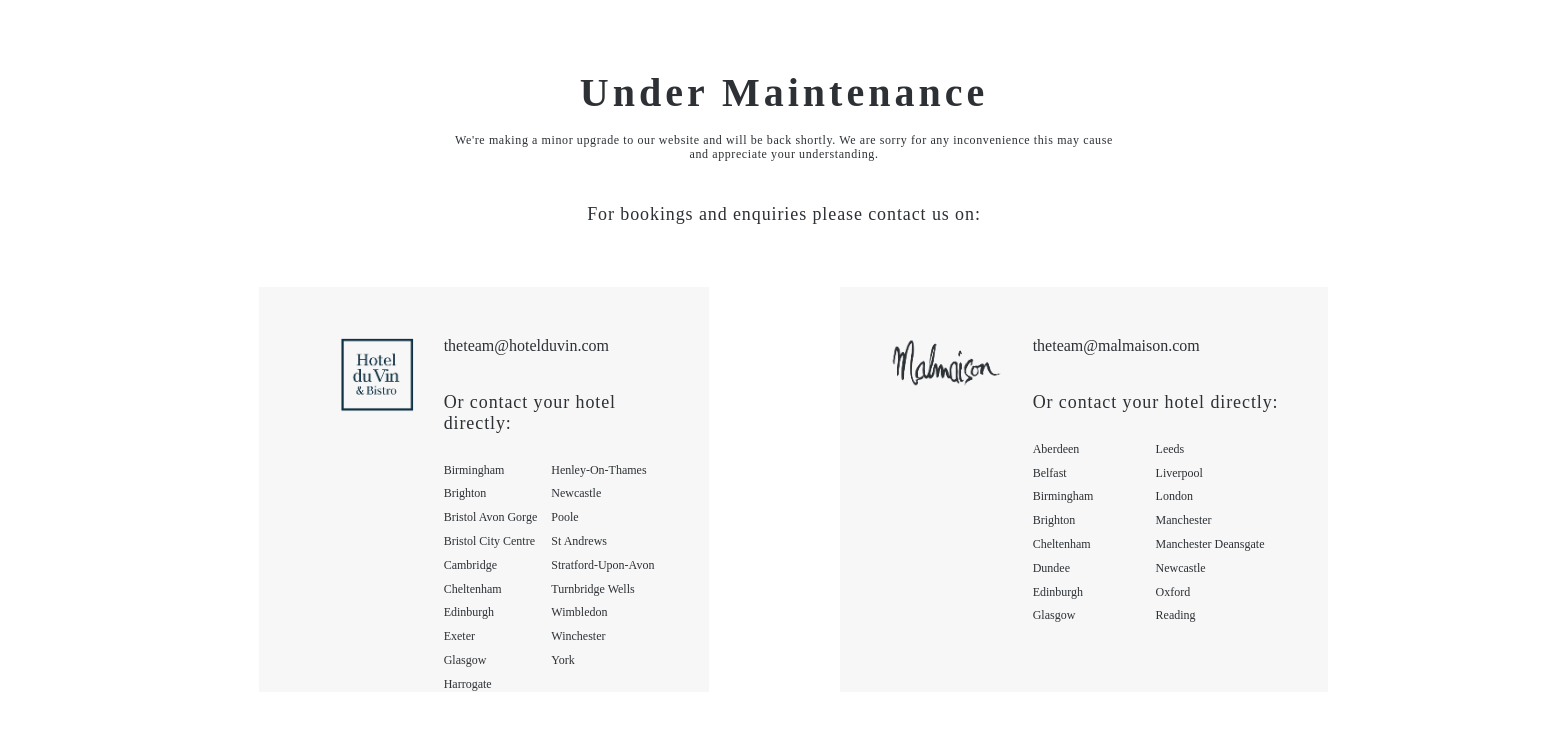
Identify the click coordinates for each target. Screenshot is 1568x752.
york (562, 660)
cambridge (470, 565)
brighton (465, 493)
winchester (578, 636)
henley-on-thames (598, 470)
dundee (1051, 568)
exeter (459, 636)
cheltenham (473, 589)
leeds (1170, 449)
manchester (1184, 520)
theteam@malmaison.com (1116, 345)
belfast (1050, 473)
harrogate (468, 684)
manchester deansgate (1210, 544)
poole (564, 517)
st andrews (579, 541)
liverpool (1179, 473)
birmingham (474, 470)
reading (1176, 615)
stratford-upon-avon (602, 565)
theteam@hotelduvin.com (526, 345)
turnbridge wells (592, 589)
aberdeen (1056, 449)
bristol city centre (489, 541)
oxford (1173, 592)
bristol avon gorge (491, 517)
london (1174, 496)
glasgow (465, 660)
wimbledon (579, 612)
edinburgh (469, 612)
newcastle (576, 493)
